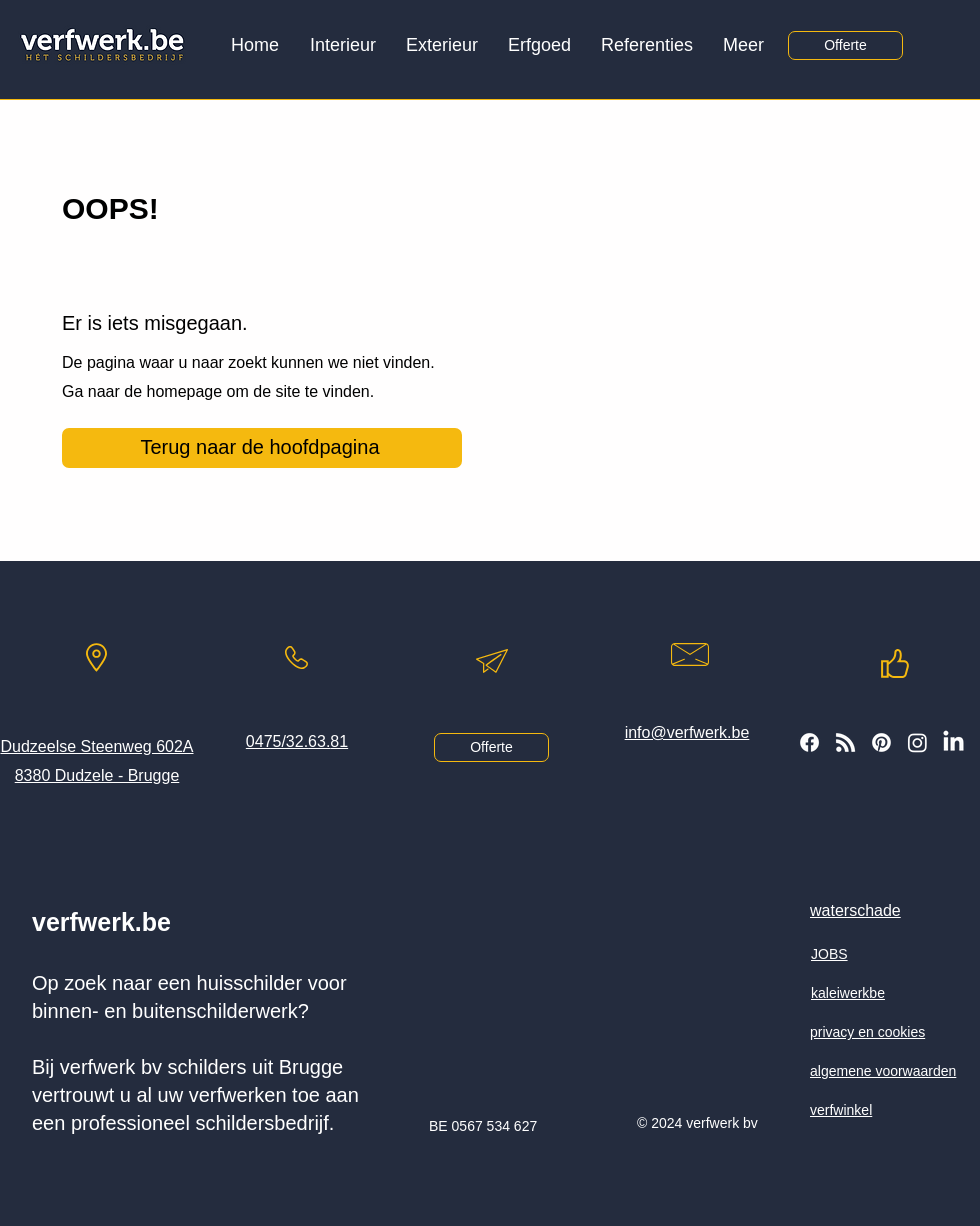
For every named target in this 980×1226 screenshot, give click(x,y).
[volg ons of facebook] (809, 742)
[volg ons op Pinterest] (881, 742)
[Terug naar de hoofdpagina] (262, 448)
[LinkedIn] (953, 742)
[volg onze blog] (845, 742)
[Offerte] (845, 45)
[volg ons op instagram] (917, 742)
